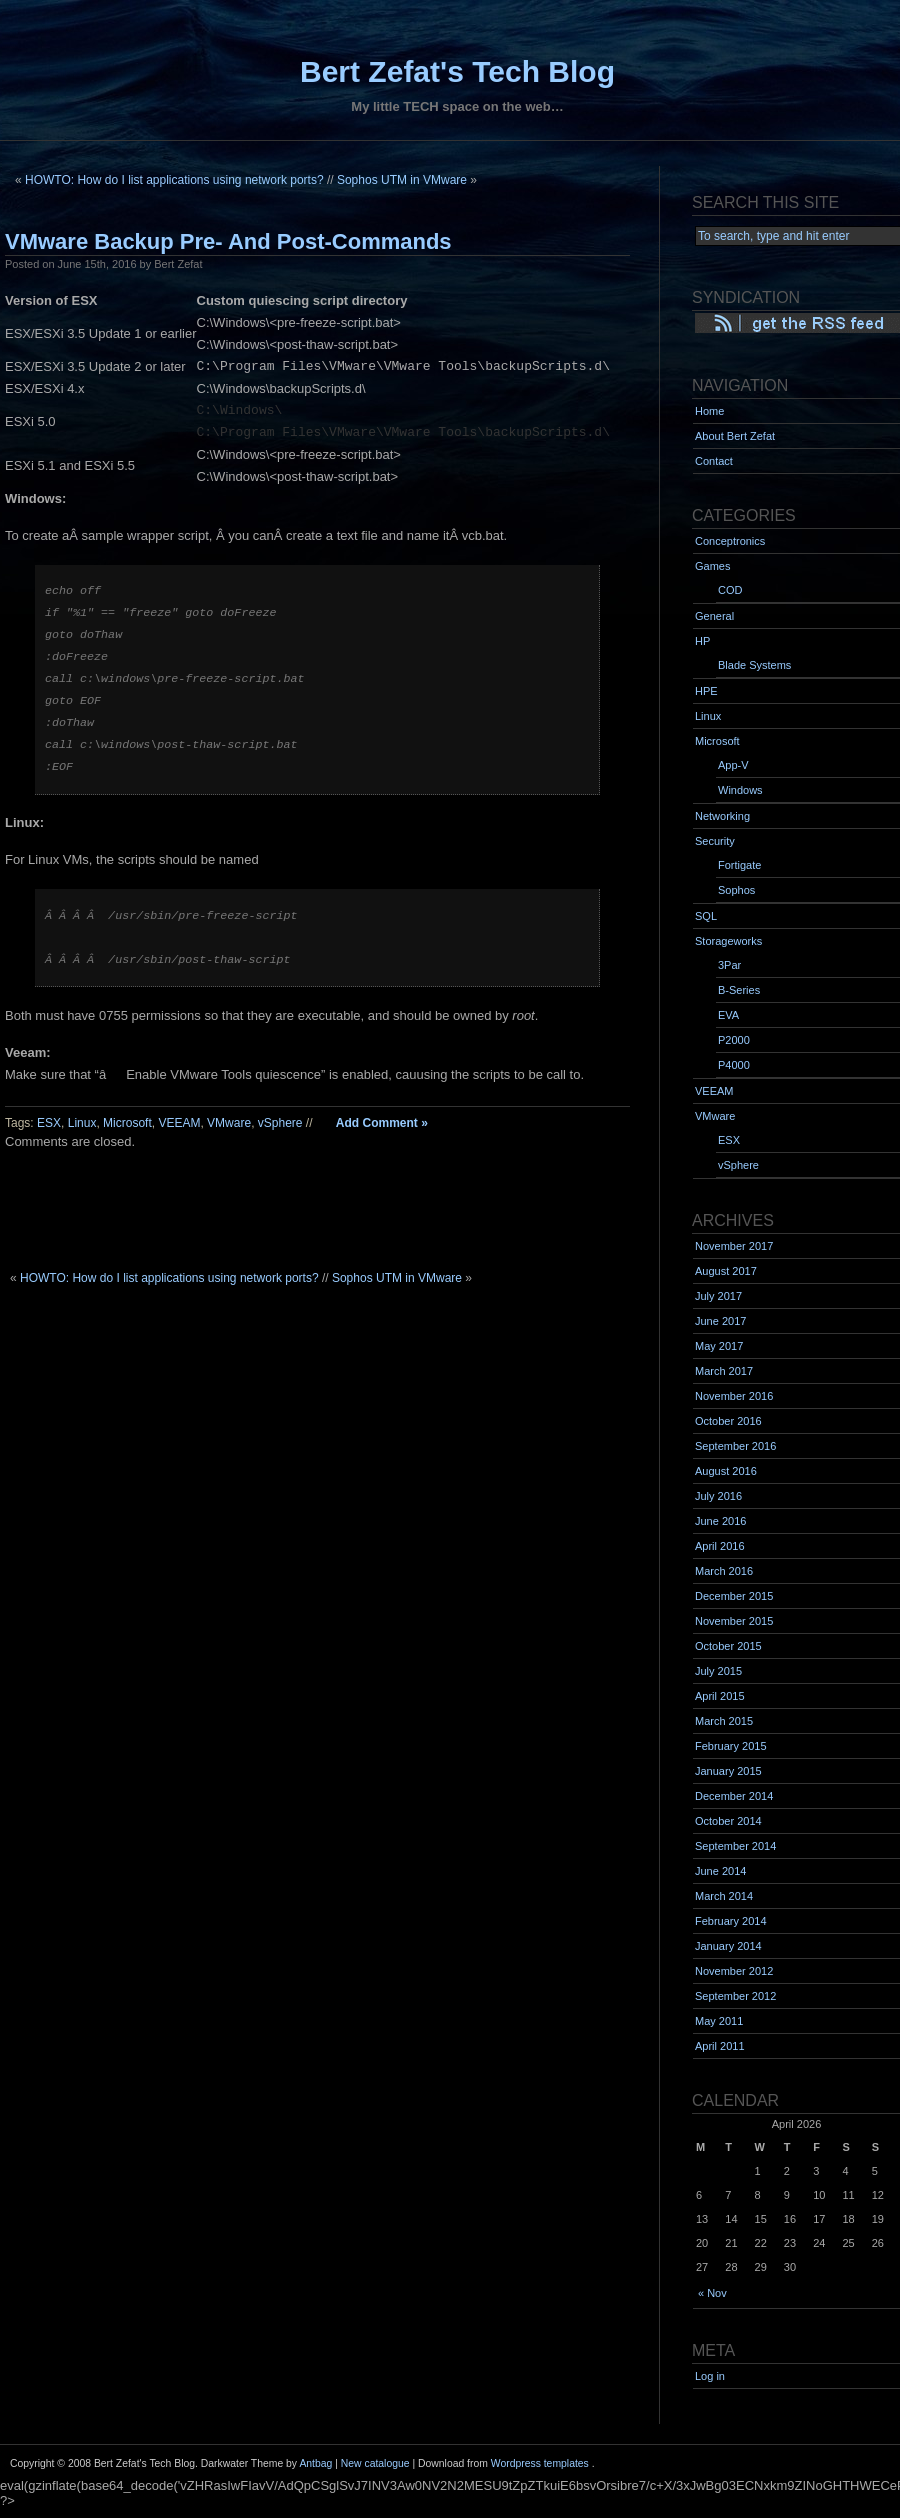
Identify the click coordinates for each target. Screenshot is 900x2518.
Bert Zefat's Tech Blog (457, 71)
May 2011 (719, 2021)
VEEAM (179, 1123)
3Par (729, 965)
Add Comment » (382, 1123)
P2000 (734, 1040)
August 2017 (726, 1271)
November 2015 (734, 1621)
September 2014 (735, 1846)
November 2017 (734, 1246)
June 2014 (720, 1871)
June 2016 (720, 1521)
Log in (710, 2376)
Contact (714, 461)
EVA (728, 1015)
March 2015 (724, 1721)
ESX (49, 1123)
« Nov (712, 2293)
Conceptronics (730, 541)
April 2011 (720, 2046)
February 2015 (731, 1746)
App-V (733, 765)
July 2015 (718, 1671)
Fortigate (739, 865)
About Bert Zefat (735, 436)
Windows (740, 790)
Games (712, 566)
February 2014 (731, 1921)
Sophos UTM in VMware (402, 180)
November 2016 (734, 1396)
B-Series (739, 990)
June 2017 (720, 1321)
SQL (706, 916)
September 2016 (735, 1446)
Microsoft (127, 1123)
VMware (229, 1123)
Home (709, 411)
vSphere (280, 1123)
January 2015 (728, 1771)
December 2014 (734, 1796)
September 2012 (735, 1996)
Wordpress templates (540, 2463)
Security (715, 841)
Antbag (315, 2463)
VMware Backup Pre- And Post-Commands (228, 241)
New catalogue (375, 2463)
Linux (82, 1123)
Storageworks (728, 941)
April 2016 (720, 1546)
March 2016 (724, 1571)
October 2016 (728, 1421)
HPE (706, 691)
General (714, 616)
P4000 (734, 1065)
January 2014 (728, 1946)
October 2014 (728, 1821)
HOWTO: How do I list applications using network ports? (174, 180)
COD (730, 590)
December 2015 (734, 1596)
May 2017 (719, 1346)
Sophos (736, 890)
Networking (722, 816)
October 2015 (728, 1646)
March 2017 (724, 1371)
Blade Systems (754, 665)
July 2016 (718, 1496)
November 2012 (734, 1971)
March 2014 (724, 1896)
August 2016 (726, 1471)
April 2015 (720, 1696)
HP (702, 641)
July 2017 (718, 1296)
